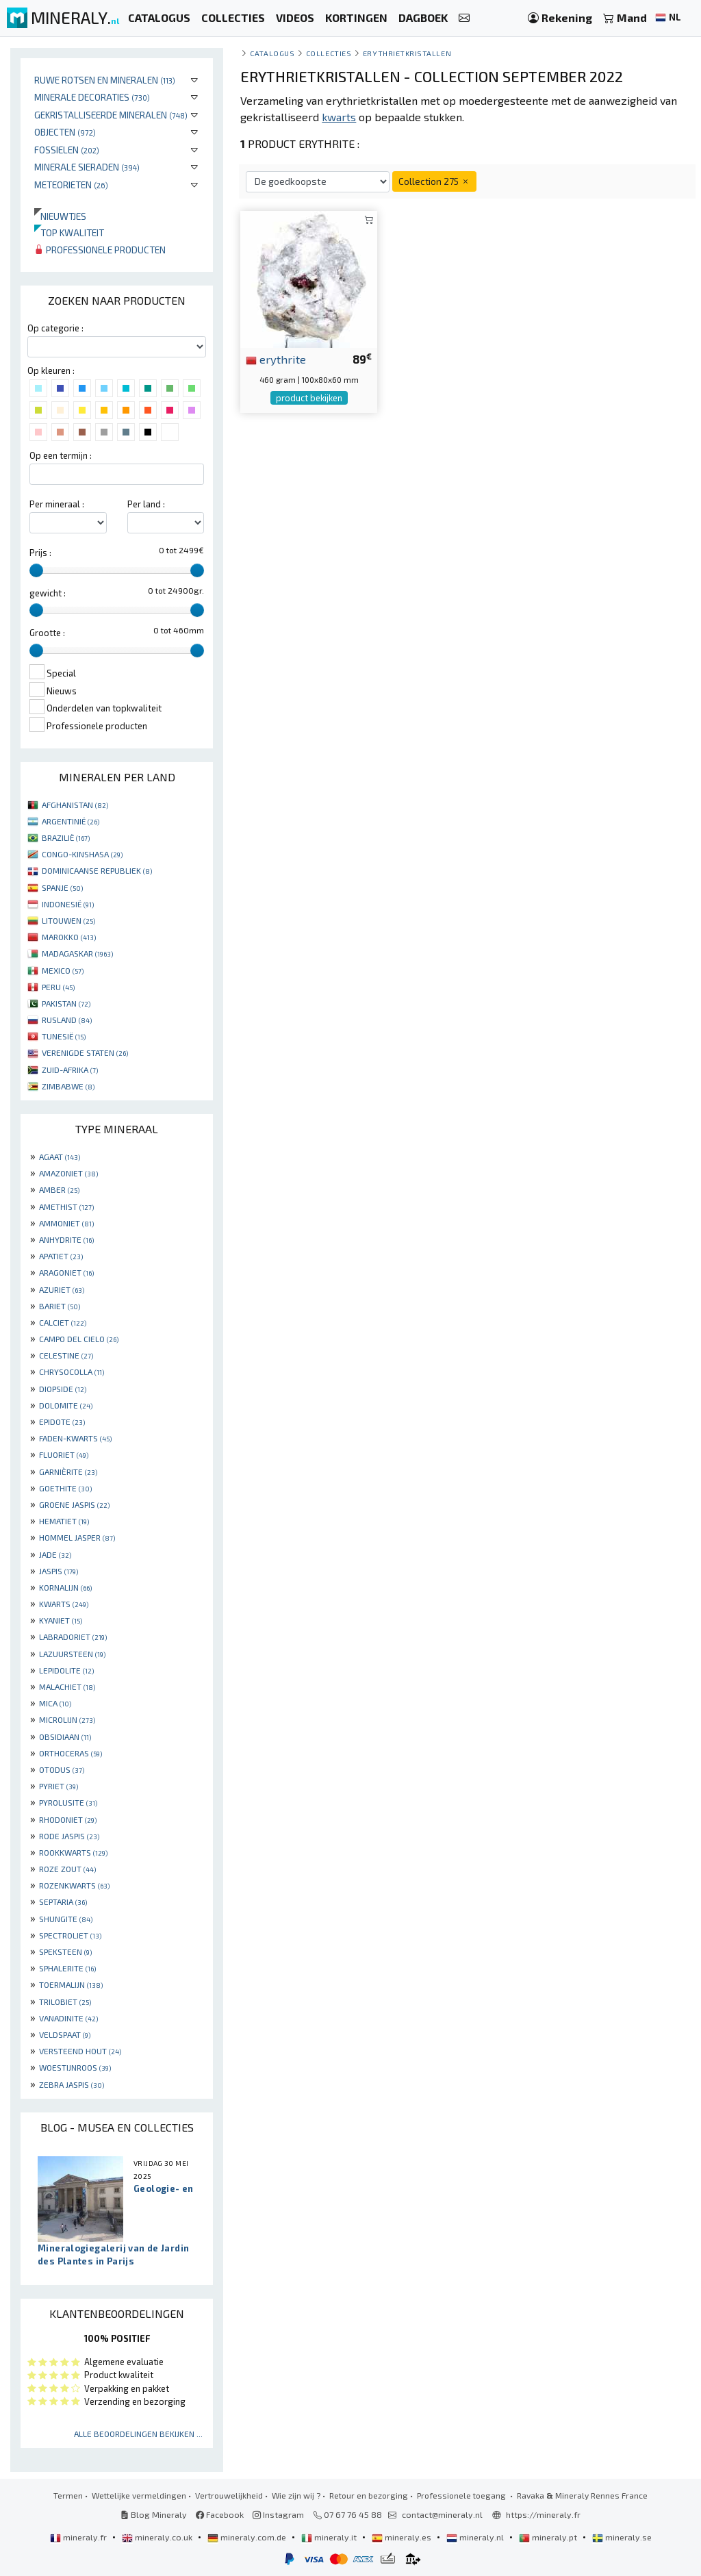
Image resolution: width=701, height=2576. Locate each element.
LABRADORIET (73, 1636)
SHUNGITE (65, 1918)
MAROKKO (69, 937)
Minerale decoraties (92, 97)
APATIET (61, 1256)
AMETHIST (66, 1206)
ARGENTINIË (70, 821)
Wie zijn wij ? (296, 2495)
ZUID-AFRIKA (70, 1069)
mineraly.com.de (247, 2537)
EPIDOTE (62, 1421)
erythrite (276, 359)
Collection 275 (434, 181)
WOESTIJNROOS (75, 2067)
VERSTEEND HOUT (80, 2051)
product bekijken (309, 397)
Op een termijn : (60, 455)
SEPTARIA (63, 1901)
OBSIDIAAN (65, 1736)
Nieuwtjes (60, 216)
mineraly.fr (79, 2537)
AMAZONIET (68, 1173)
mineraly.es (402, 2537)
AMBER (59, 1189)
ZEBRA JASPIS (71, 2084)
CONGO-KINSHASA (82, 854)
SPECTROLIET (70, 1935)
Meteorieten (71, 184)
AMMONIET (66, 1223)
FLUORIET (63, 1454)
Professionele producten (100, 249)
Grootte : (47, 632)
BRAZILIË (66, 837)
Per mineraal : (56, 503)
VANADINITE (68, 2018)
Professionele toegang (462, 2495)
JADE (55, 1554)
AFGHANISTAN (75, 804)
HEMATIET (64, 1521)
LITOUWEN (68, 920)
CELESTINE (66, 1355)
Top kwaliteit (69, 232)
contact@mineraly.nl (442, 2514)
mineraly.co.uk (158, 2537)
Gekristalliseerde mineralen (111, 115)
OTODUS (61, 1769)
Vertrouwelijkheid (229, 2495)
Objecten (65, 132)
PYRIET (58, 1786)
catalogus (272, 53)
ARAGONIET (66, 1272)
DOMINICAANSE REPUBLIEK (97, 870)
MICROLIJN (67, 1719)
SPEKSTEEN (65, 1951)
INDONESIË (68, 904)
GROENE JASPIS (74, 1504)
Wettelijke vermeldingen (139, 2495)
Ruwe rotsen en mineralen (104, 80)
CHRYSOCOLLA (71, 1371)
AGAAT (59, 1156)
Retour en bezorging (368, 2495)
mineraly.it (330, 2537)
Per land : (146, 503)
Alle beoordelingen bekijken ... (138, 2433)
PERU (58, 987)
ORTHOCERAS (70, 1753)
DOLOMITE (65, 1405)
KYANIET (60, 1620)
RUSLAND (67, 1019)
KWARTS (63, 1603)
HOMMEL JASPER (77, 1537)
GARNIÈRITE (68, 1471)
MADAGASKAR (77, 953)
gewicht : (47, 593)
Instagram (278, 2514)
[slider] (36, 570)
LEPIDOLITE (66, 1670)
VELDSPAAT (64, 2034)
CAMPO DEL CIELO (78, 1338)
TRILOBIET (65, 2001)
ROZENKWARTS (74, 1885)
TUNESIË (64, 1036)
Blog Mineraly (153, 2514)
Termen (68, 2495)
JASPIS (58, 1571)
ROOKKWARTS (73, 1852)
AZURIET (61, 1289)
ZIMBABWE (68, 1086)
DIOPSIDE (62, 1388)
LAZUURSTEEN (72, 1653)
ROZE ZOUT (67, 1868)
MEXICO (63, 970)
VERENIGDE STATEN (85, 1052)
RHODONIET (68, 1819)
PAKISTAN (66, 1003)
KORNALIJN (65, 1587)
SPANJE (62, 887)
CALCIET (62, 1322)
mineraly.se (622, 2537)
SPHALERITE (67, 1968)
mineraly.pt (549, 2537)
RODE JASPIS (69, 1836)
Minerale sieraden (87, 167)
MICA (55, 1703)
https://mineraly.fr (543, 2514)
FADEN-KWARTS (75, 1438)
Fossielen (66, 149)
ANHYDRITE (66, 1239)
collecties (328, 53)
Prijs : (40, 552)
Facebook (220, 2514)
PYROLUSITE (68, 1802)
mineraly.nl (476, 2537)
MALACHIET (67, 1686)
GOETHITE (65, 1488)
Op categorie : (55, 328)
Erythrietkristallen (407, 53)
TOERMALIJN (71, 1984)
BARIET (59, 1306)
